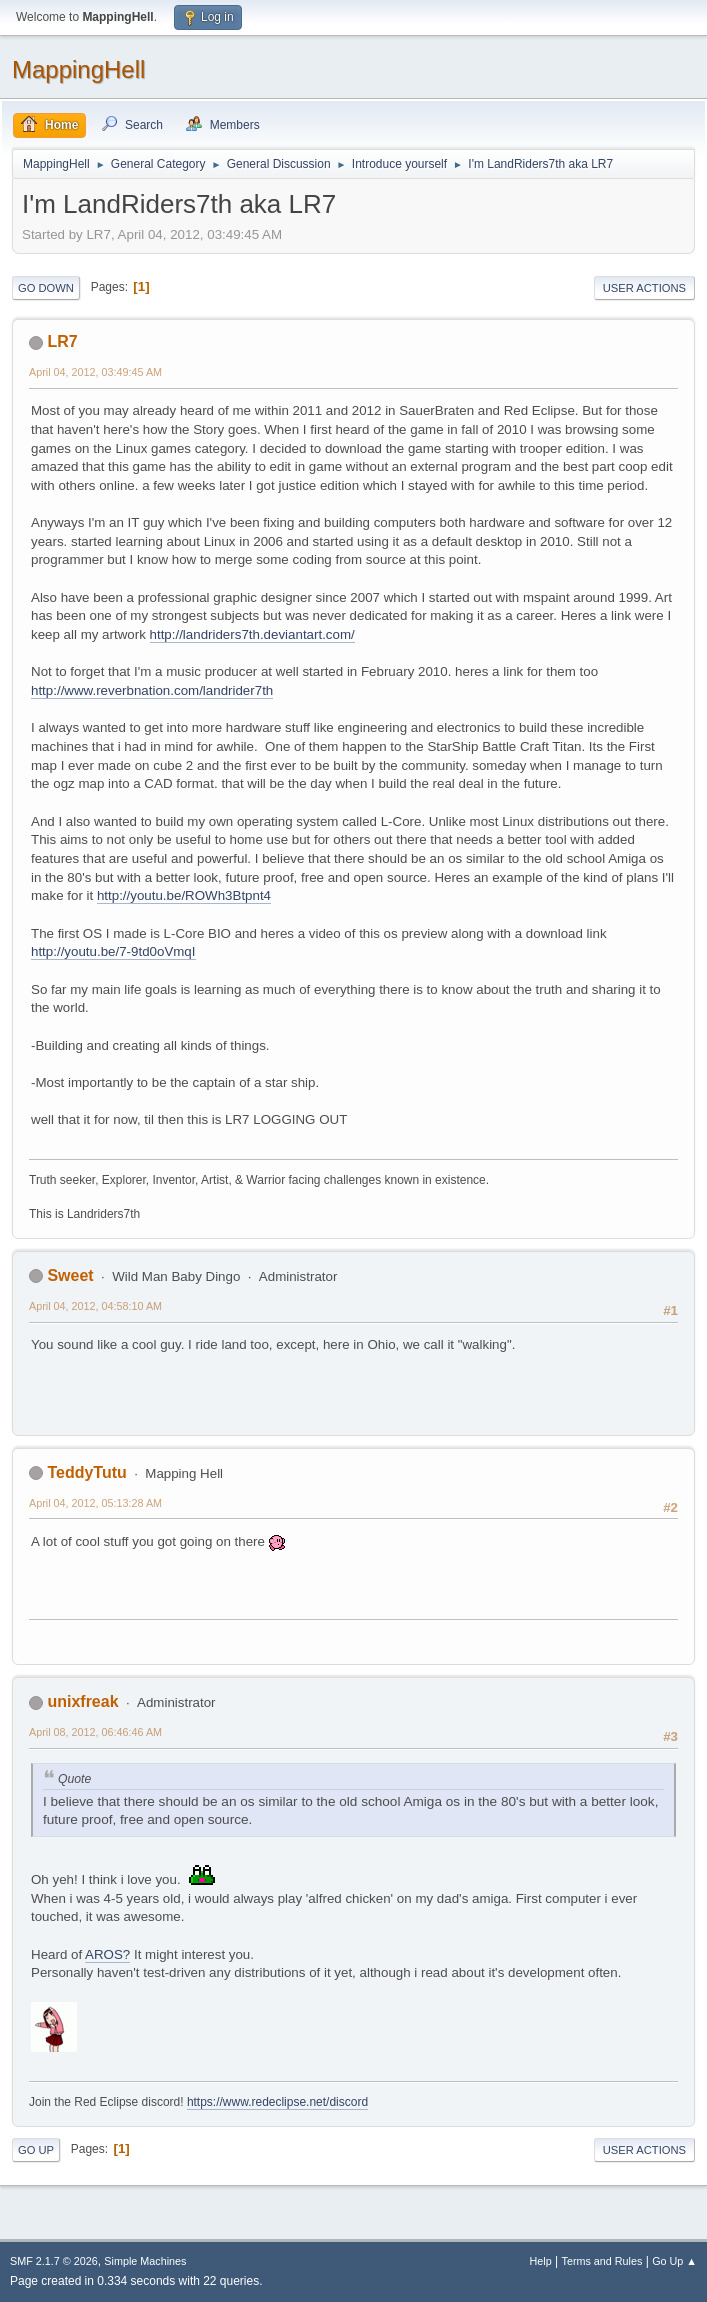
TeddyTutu (86, 1472)
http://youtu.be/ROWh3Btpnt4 (184, 895)
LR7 (62, 341)
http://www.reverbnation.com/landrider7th (152, 690)
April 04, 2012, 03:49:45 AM (95, 372)
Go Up (36, 2150)
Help (541, 2261)
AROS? (107, 1954)
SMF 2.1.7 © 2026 (54, 2261)
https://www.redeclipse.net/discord (277, 2102)
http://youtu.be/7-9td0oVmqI (113, 951)
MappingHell (78, 69)
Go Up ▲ (674, 2261)
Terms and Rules (602, 2261)
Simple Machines (145, 2261)
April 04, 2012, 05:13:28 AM (95, 1503)
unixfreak (82, 1701)
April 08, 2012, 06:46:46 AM (95, 1732)
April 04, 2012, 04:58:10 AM (95, 1306)
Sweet (70, 1275)
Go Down (46, 288)
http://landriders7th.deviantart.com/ (252, 634)
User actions (644, 288)
